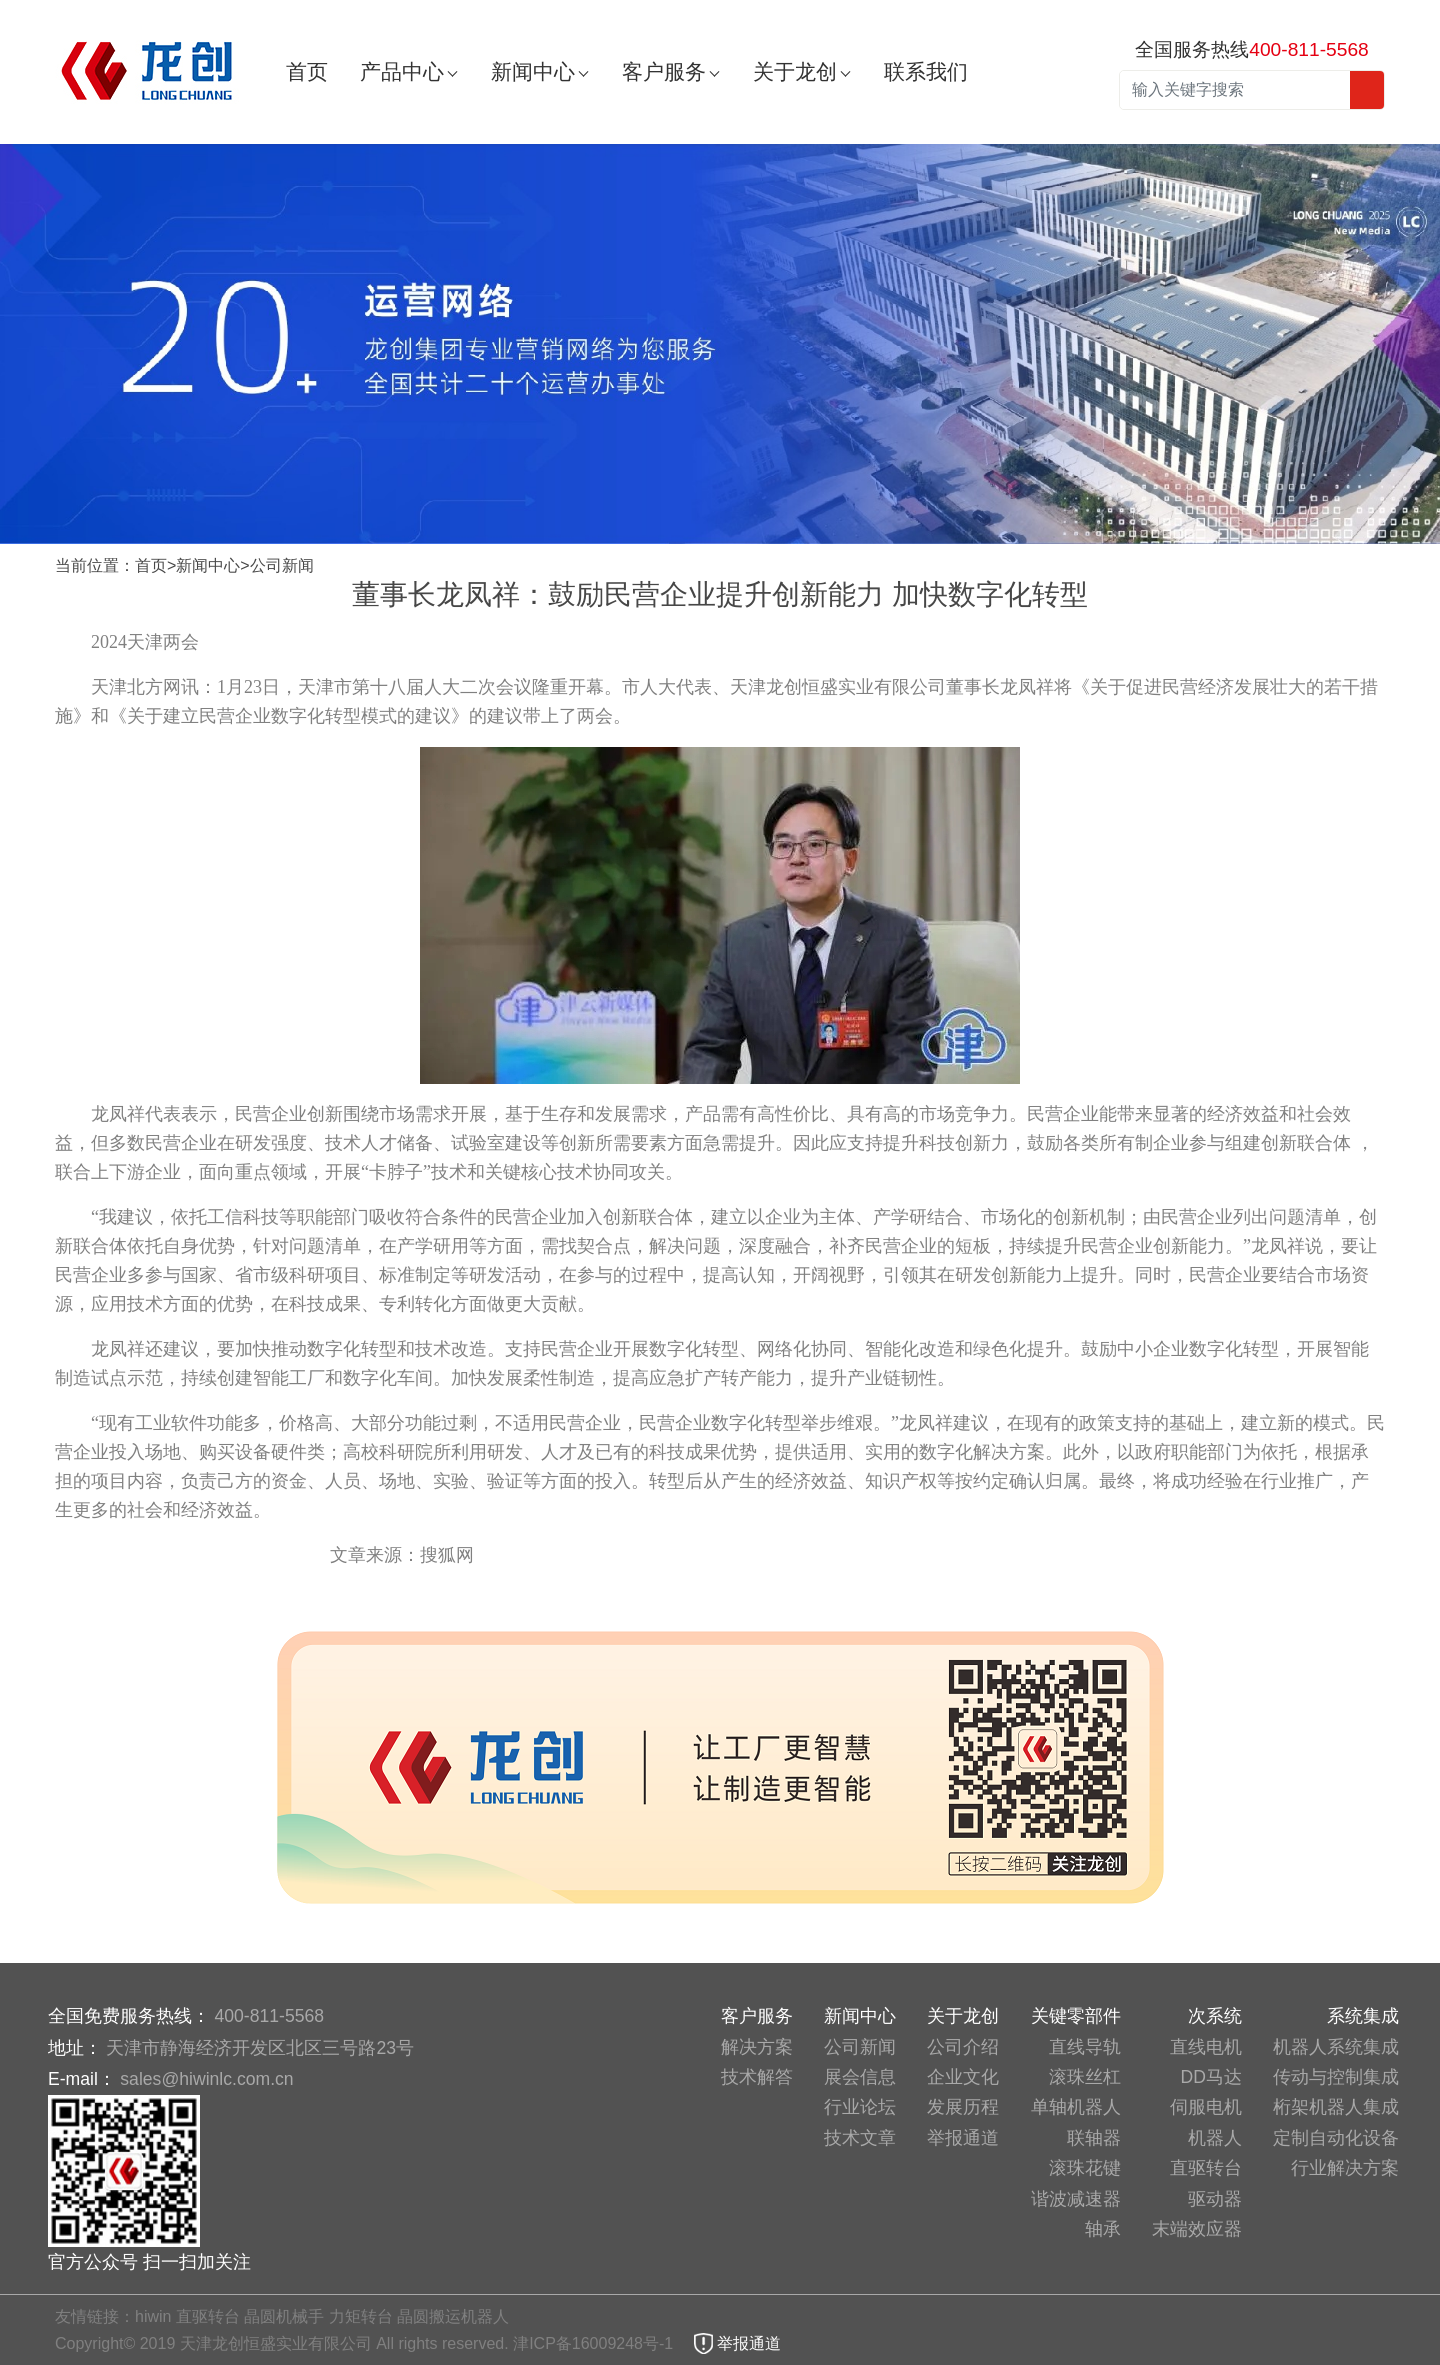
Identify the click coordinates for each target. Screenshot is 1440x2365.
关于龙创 (795, 71)
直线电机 (1206, 2047)
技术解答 (757, 2077)
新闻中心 (533, 71)
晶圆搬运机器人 (453, 2316)
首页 (307, 71)
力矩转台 (361, 2316)
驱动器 (1215, 2199)
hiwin (153, 2316)
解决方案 (757, 2047)
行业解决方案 (1345, 2168)
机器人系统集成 (1336, 2047)
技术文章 (860, 2138)
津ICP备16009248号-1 (595, 2343)
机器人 (1215, 2138)
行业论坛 (860, 2107)
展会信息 (860, 2077)
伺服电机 (1206, 2107)
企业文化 (963, 2077)
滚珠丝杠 (1085, 2077)
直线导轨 (1085, 2047)
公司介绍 (963, 2047)
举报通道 (963, 2138)
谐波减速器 (1076, 2199)
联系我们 (926, 71)
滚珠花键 (1085, 2168)
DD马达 (1211, 2077)
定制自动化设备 (1336, 2138)
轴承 (1103, 2229)
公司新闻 (282, 565)
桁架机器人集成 (1336, 2107)
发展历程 (963, 2107)
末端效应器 (1197, 2229)
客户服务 (664, 71)
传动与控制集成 (1336, 2077)
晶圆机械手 (284, 2316)
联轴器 (1094, 2138)
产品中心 (402, 71)
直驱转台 (1206, 2168)
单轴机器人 (1076, 2107)
